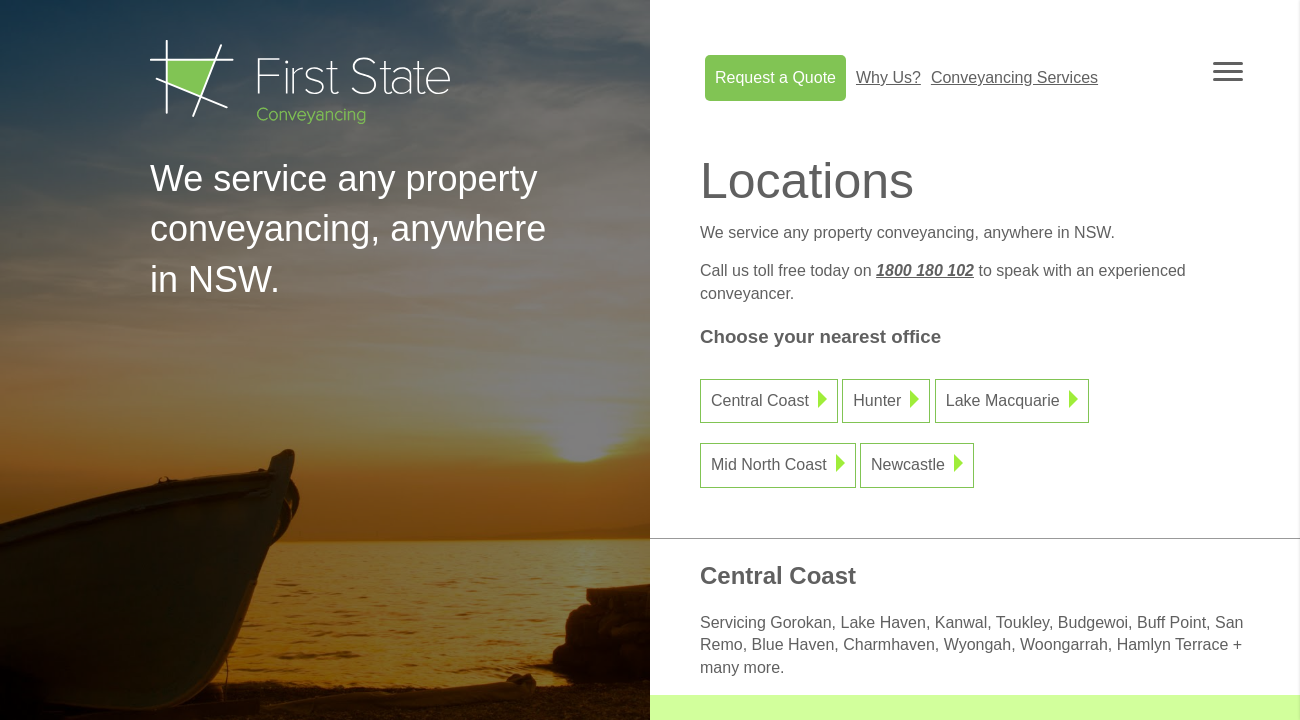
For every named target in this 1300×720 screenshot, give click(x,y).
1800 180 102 (925, 270)
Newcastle (908, 464)
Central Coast (760, 400)
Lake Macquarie (1003, 400)
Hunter (877, 400)
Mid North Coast (769, 464)
